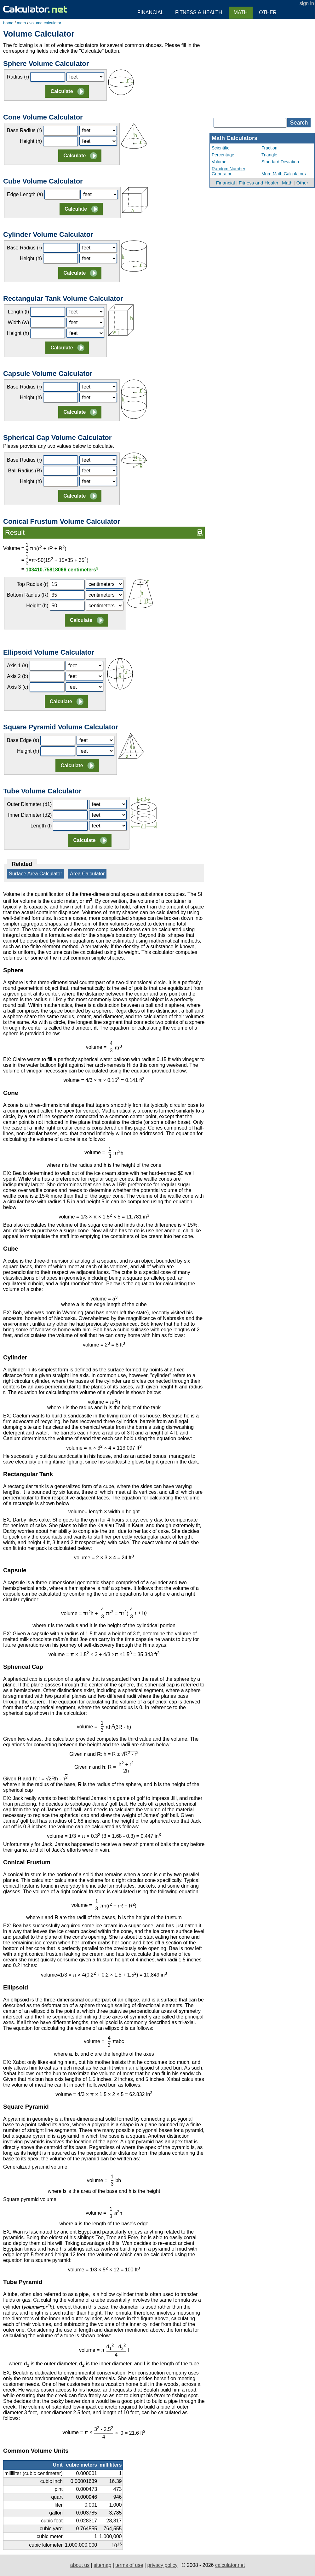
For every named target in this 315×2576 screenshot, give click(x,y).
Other (302, 182)
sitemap (102, 2565)
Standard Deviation (280, 161)
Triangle (269, 154)
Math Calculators (234, 138)
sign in (307, 3)
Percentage (223, 154)
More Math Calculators (283, 173)
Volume (219, 161)
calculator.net (230, 2565)
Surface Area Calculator (35, 873)
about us (79, 2565)
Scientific (220, 147)
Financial (225, 182)
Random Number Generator (228, 171)
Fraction (269, 147)
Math (287, 182)
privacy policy (162, 2565)
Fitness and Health (258, 182)
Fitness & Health (198, 12)
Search (299, 123)
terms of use (129, 2565)
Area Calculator (87, 873)
